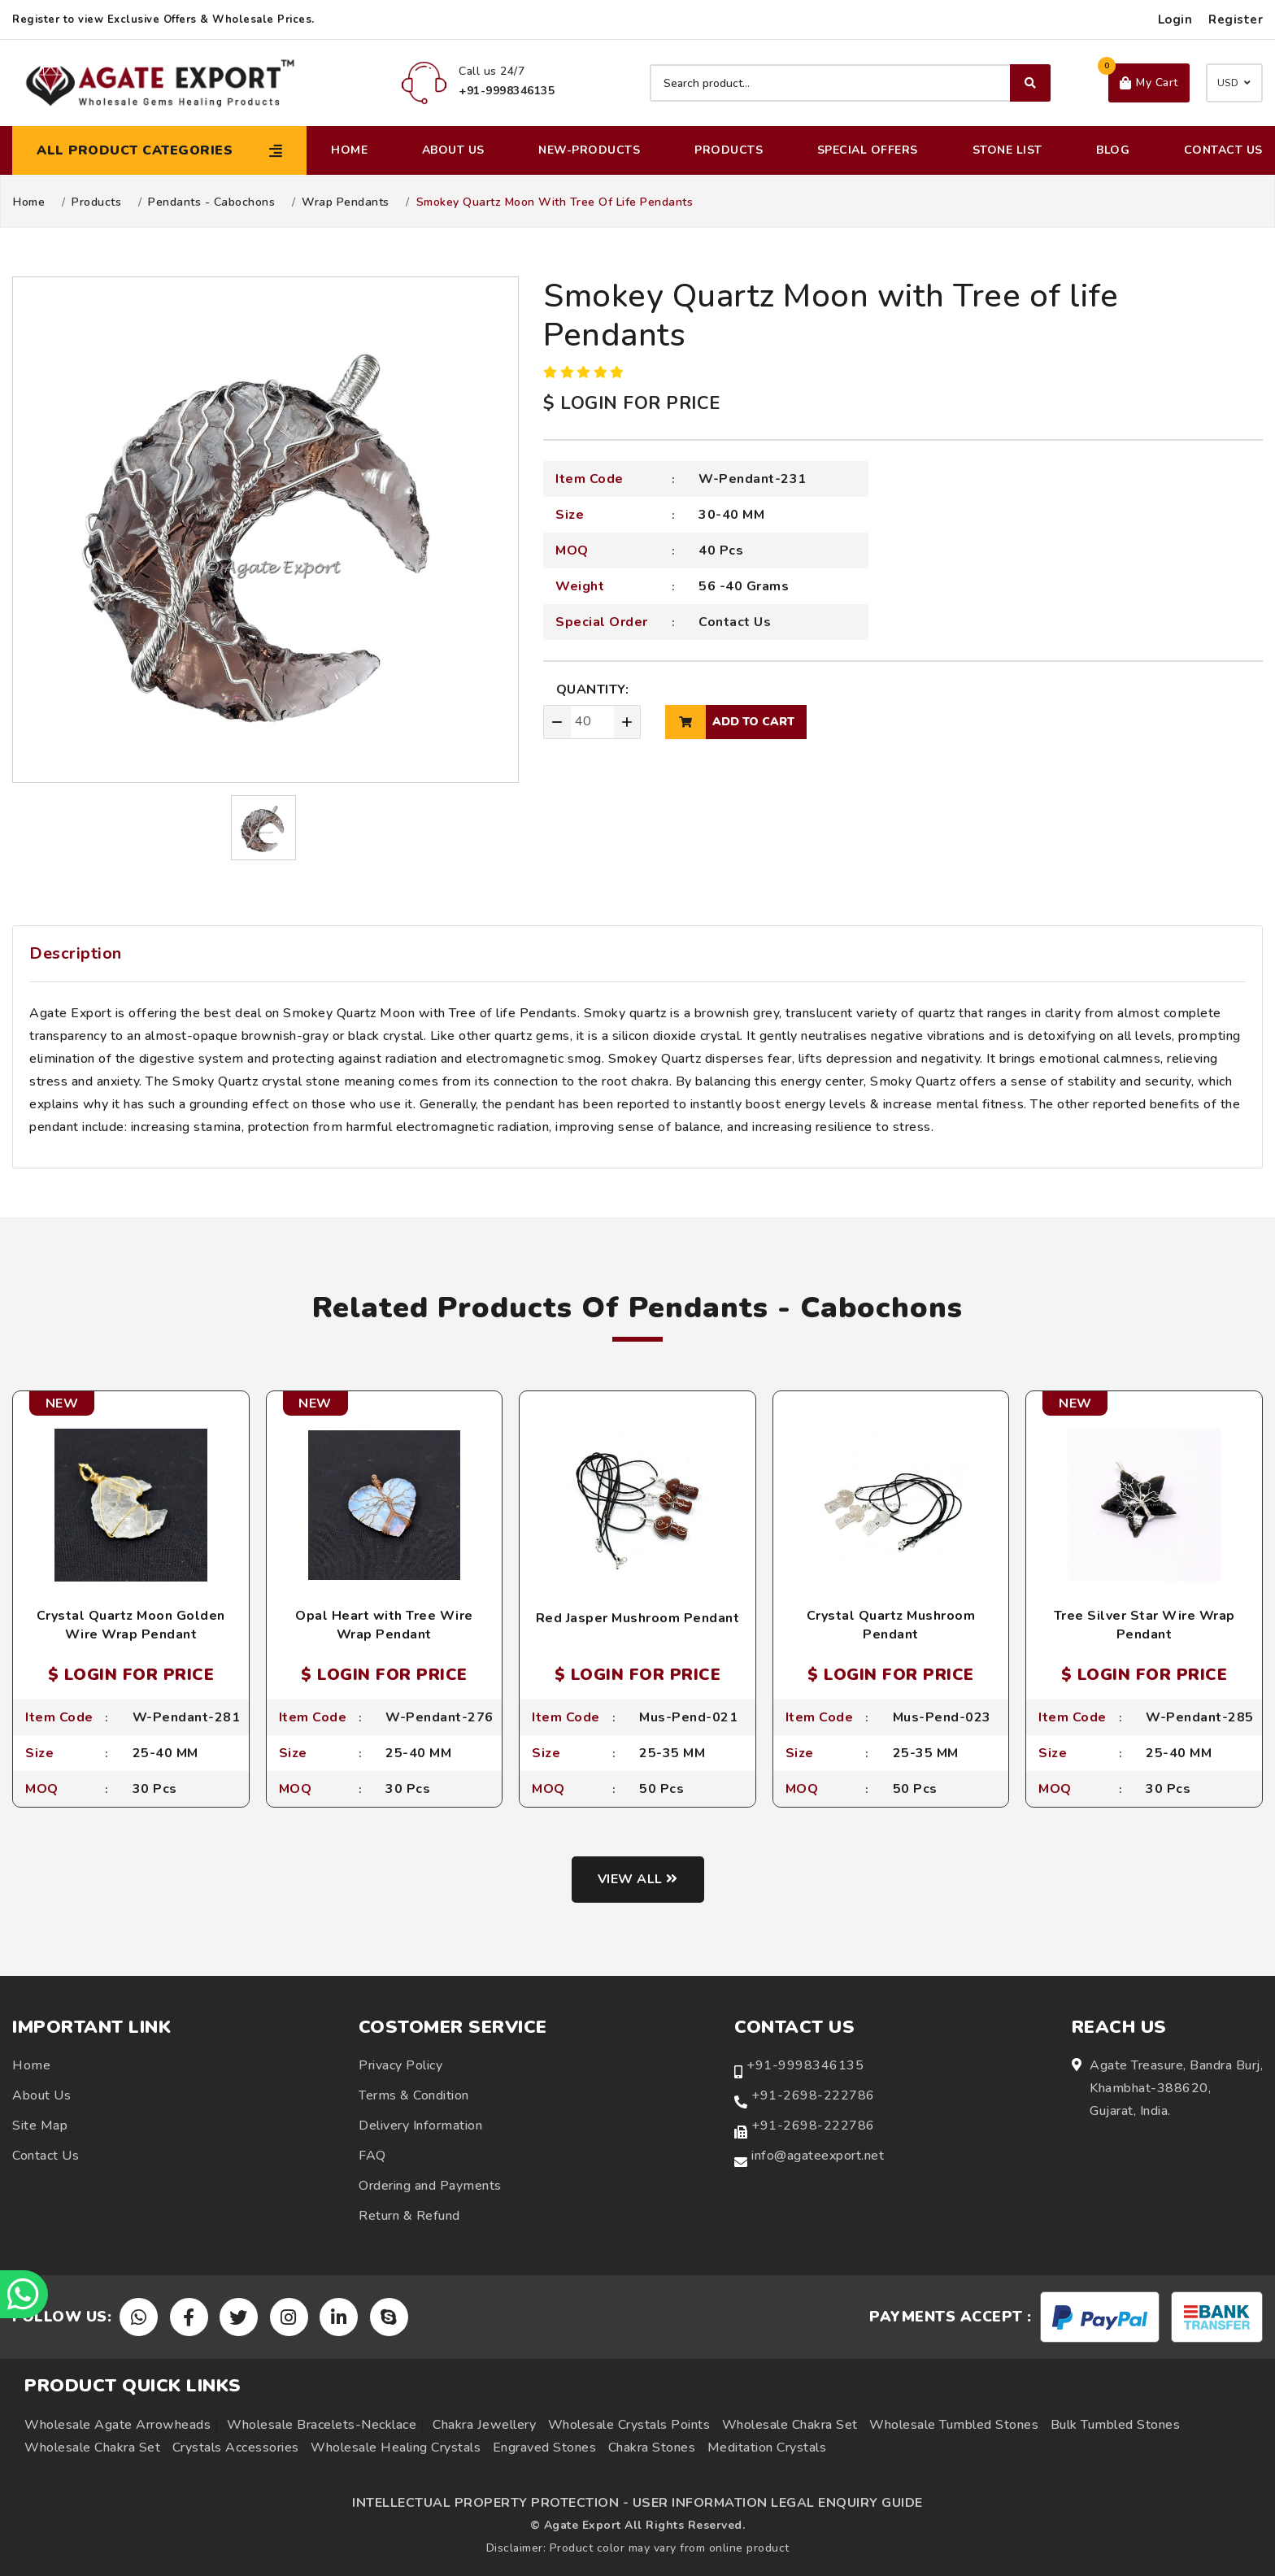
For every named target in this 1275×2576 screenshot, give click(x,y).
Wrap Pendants (345, 202)
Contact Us (1223, 150)
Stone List (1007, 150)
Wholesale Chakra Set (790, 2425)
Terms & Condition (414, 2095)
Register (1235, 19)
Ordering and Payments (430, 2186)
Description (75, 953)
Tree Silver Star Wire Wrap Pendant (1144, 1625)
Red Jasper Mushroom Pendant (638, 1618)
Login (1175, 19)
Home (349, 150)
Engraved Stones (545, 2447)
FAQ (372, 2156)
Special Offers (867, 150)
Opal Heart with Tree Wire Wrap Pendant (384, 1625)
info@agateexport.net (817, 2156)
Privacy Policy (400, 2065)
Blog (1112, 150)
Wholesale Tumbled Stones (953, 2425)
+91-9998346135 (805, 2065)
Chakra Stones (652, 2447)
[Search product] (850, 83)
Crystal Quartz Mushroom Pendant (891, 1625)
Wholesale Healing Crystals (396, 2447)
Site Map (39, 2125)
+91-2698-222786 (813, 2095)
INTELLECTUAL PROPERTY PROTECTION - (490, 2503)
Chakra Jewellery (484, 2425)
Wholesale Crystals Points (629, 2425)
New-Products (589, 150)
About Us (453, 150)
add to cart (729, 722)
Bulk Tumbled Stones (1116, 2425)
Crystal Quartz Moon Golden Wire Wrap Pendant (131, 1625)
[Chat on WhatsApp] (24, 2293)
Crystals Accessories (235, 2447)
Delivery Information (420, 2125)
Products (728, 150)
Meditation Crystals (767, 2447)
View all (638, 1879)
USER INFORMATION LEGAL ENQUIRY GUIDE (778, 2503)
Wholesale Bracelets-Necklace (321, 2425)
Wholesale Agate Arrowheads (117, 2425)
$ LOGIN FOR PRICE (631, 403)
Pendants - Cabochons (211, 202)
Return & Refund (409, 2216)
